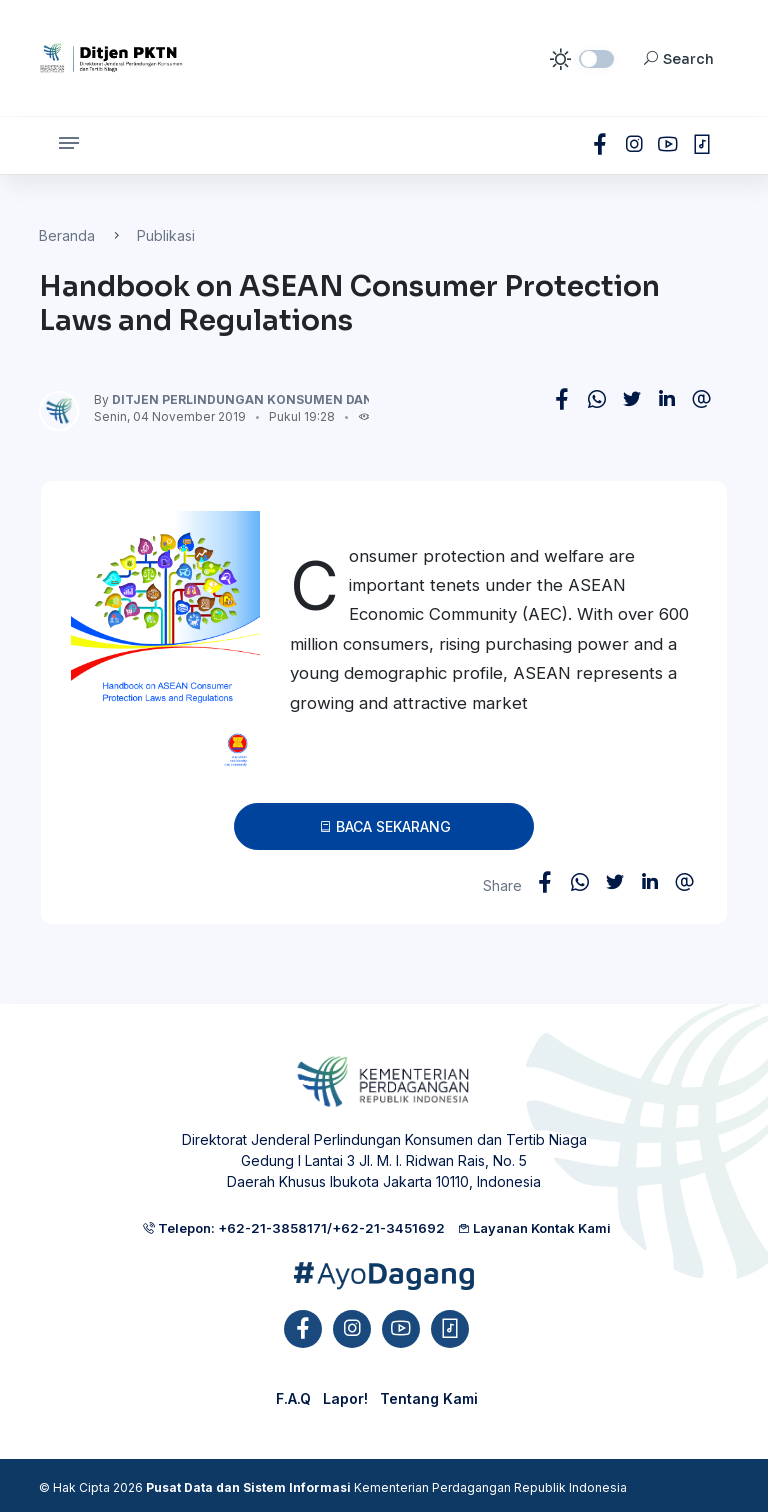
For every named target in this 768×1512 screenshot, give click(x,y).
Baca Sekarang (384, 826)
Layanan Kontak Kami (534, 1228)
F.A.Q (293, 1398)
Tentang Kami (429, 1398)
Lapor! (345, 1398)
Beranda (67, 235)
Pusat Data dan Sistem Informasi (248, 1487)
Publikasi (166, 235)
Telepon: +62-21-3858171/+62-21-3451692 (293, 1228)
